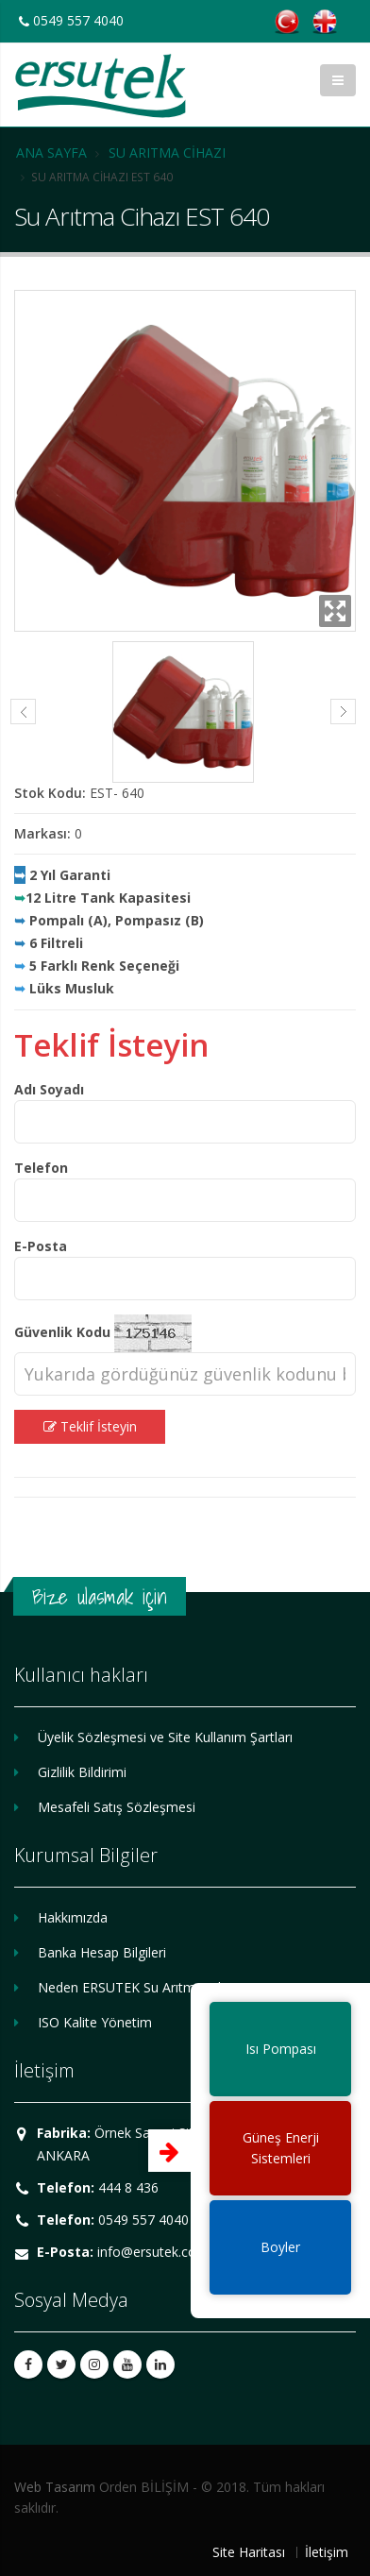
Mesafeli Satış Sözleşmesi (116, 1807)
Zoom (335, 611)
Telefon (41, 1168)
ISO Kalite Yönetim (95, 2022)
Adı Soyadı (49, 1089)
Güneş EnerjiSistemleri (281, 2147)
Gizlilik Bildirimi (82, 1772)
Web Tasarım (54, 2487)
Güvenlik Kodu (62, 1332)
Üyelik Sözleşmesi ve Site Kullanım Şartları (165, 1737)
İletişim (326, 2552)
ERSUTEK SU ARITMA (100, 86)
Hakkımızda (73, 1917)
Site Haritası (248, 2552)
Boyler (280, 2247)
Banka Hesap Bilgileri (102, 1952)
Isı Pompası (280, 2049)
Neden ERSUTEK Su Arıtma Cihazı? (143, 1987)
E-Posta (40, 1246)
